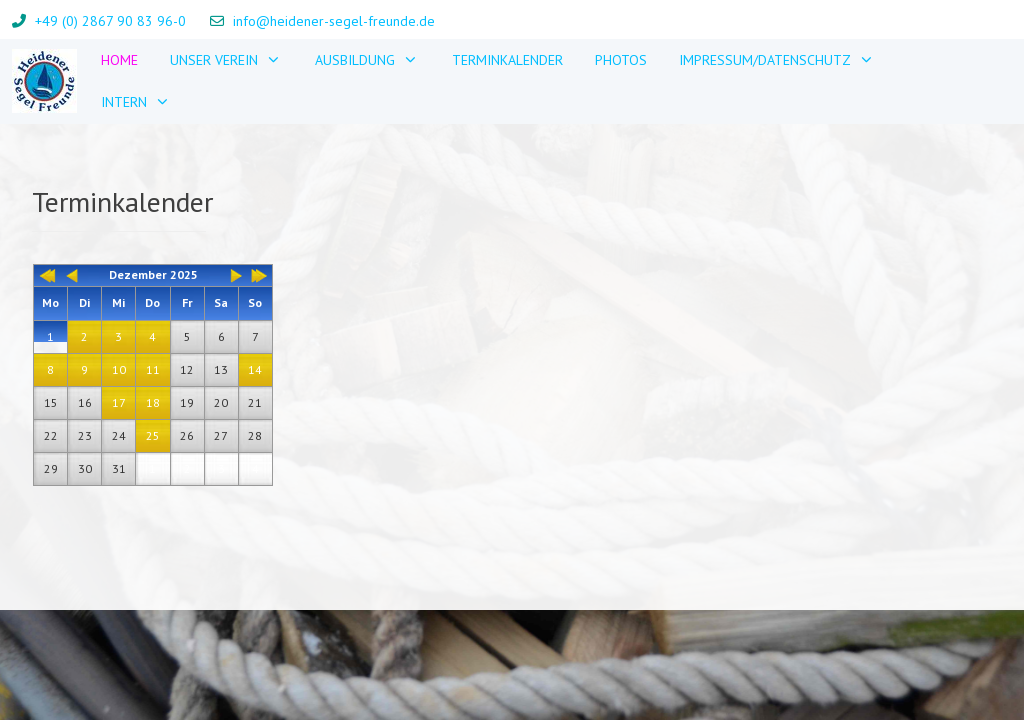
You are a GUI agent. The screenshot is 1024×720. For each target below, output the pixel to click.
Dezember (138, 274)
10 (119, 369)
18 (153, 402)
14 (255, 369)
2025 (184, 274)
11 (153, 369)
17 (119, 402)
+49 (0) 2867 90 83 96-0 (110, 21)
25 (153, 435)
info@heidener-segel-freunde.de (334, 21)
